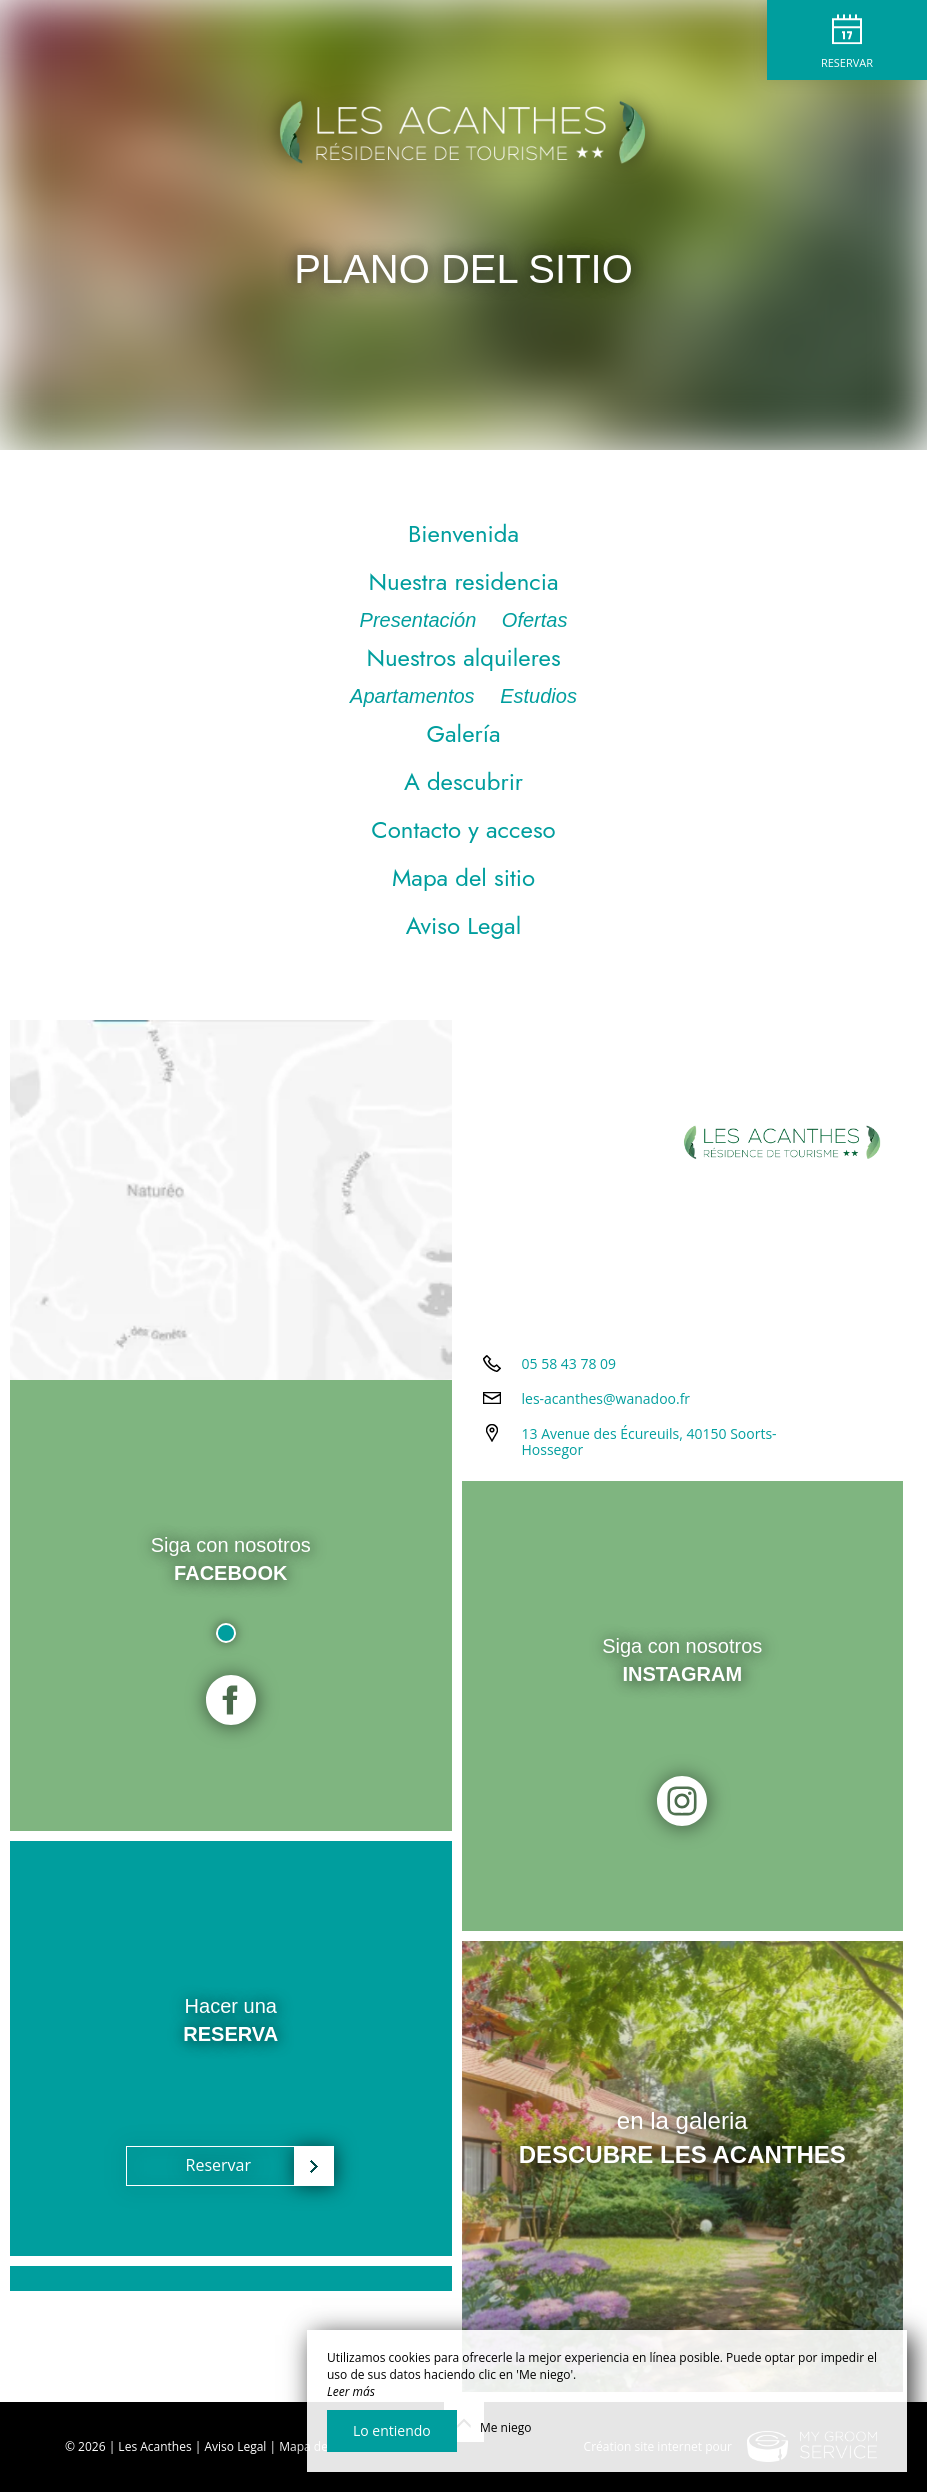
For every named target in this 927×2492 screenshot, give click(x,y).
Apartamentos (415, 696)
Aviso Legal (463, 925)
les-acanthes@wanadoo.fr (606, 1398)
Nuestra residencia (463, 581)
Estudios (538, 696)
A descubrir (463, 781)
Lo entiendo (392, 2430)
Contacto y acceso (463, 829)
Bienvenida (463, 533)
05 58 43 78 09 (569, 1363)
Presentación (421, 620)
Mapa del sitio (463, 877)
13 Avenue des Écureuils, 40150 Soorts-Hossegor (649, 1442)
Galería (463, 733)
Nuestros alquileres (463, 657)
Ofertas (535, 620)
